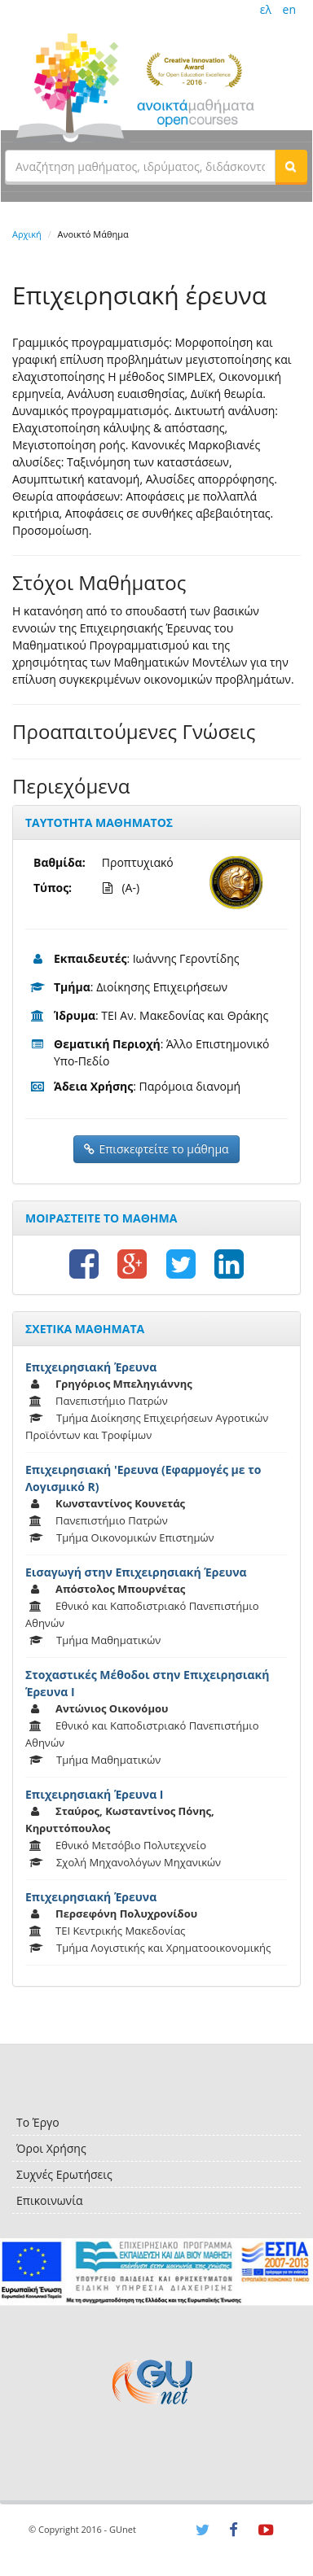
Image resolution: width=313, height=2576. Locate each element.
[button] (291, 166)
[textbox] (140, 166)
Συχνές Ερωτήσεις (64, 2174)
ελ (265, 9)
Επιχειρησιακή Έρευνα (90, 1367)
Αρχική (27, 234)
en (289, 9)
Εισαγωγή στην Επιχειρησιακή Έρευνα (136, 1572)
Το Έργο (38, 2122)
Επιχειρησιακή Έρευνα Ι (94, 1794)
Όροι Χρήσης (51, 2148)
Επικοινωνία (49, 2200)
